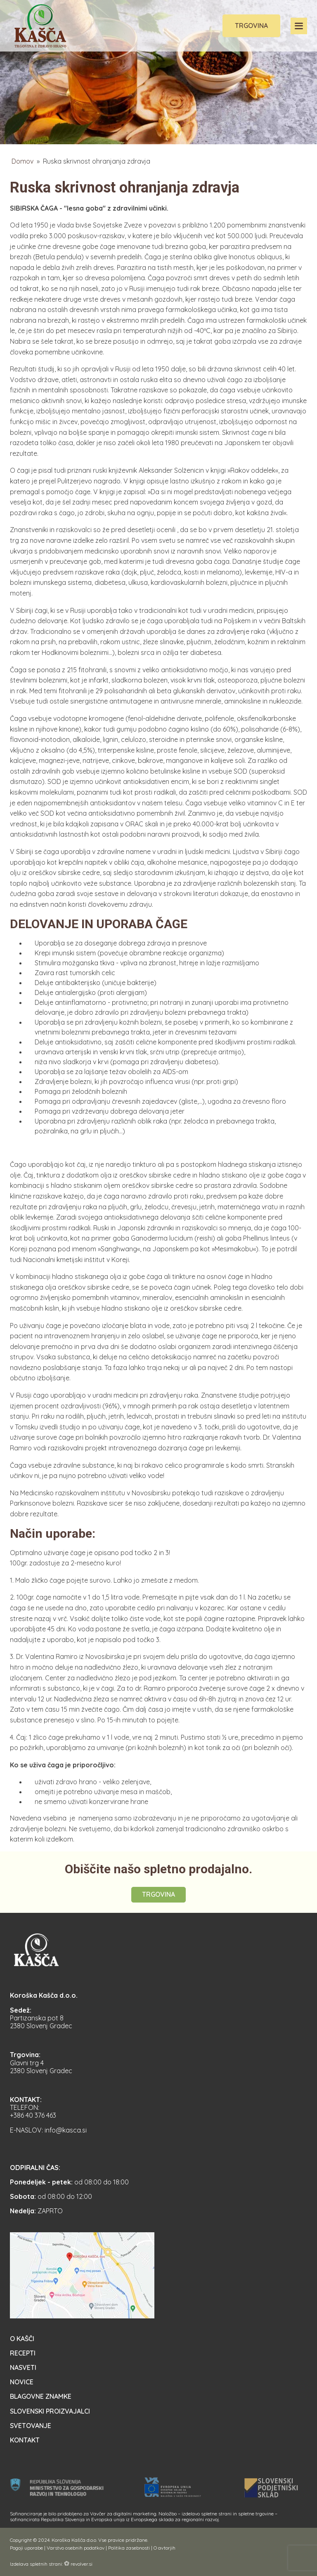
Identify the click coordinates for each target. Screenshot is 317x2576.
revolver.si (81, 2564)
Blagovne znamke (40, 2396)
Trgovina (251, 25)
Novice (21, 2382)
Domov (22, 161)
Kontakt (25, 2440)
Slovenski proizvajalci (50, 2411)
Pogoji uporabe (26, 2548)
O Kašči (22, 2338)
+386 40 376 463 (33, 2115)
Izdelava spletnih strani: (36, 2564)
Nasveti (23, 2367)
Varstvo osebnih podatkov (75, 2548)
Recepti (22, 2353)
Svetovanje (30, 2425)
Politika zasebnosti (129, 2548)
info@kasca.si (66, 2130)
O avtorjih (164, 2548)
